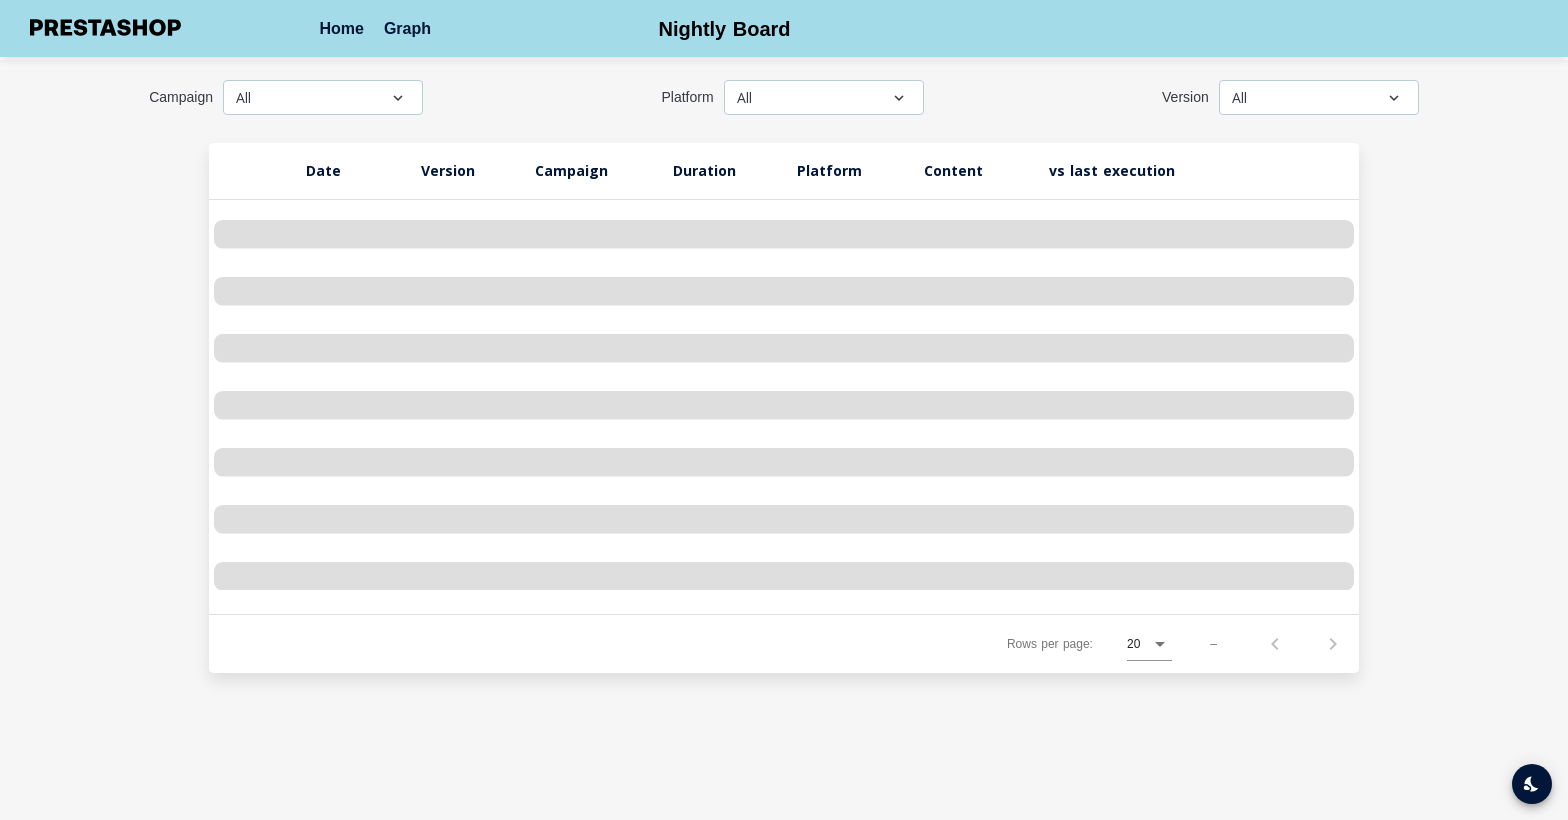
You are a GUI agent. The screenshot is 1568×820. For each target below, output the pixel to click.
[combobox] (323, 111)
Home (341, 28)
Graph (407, 28)
